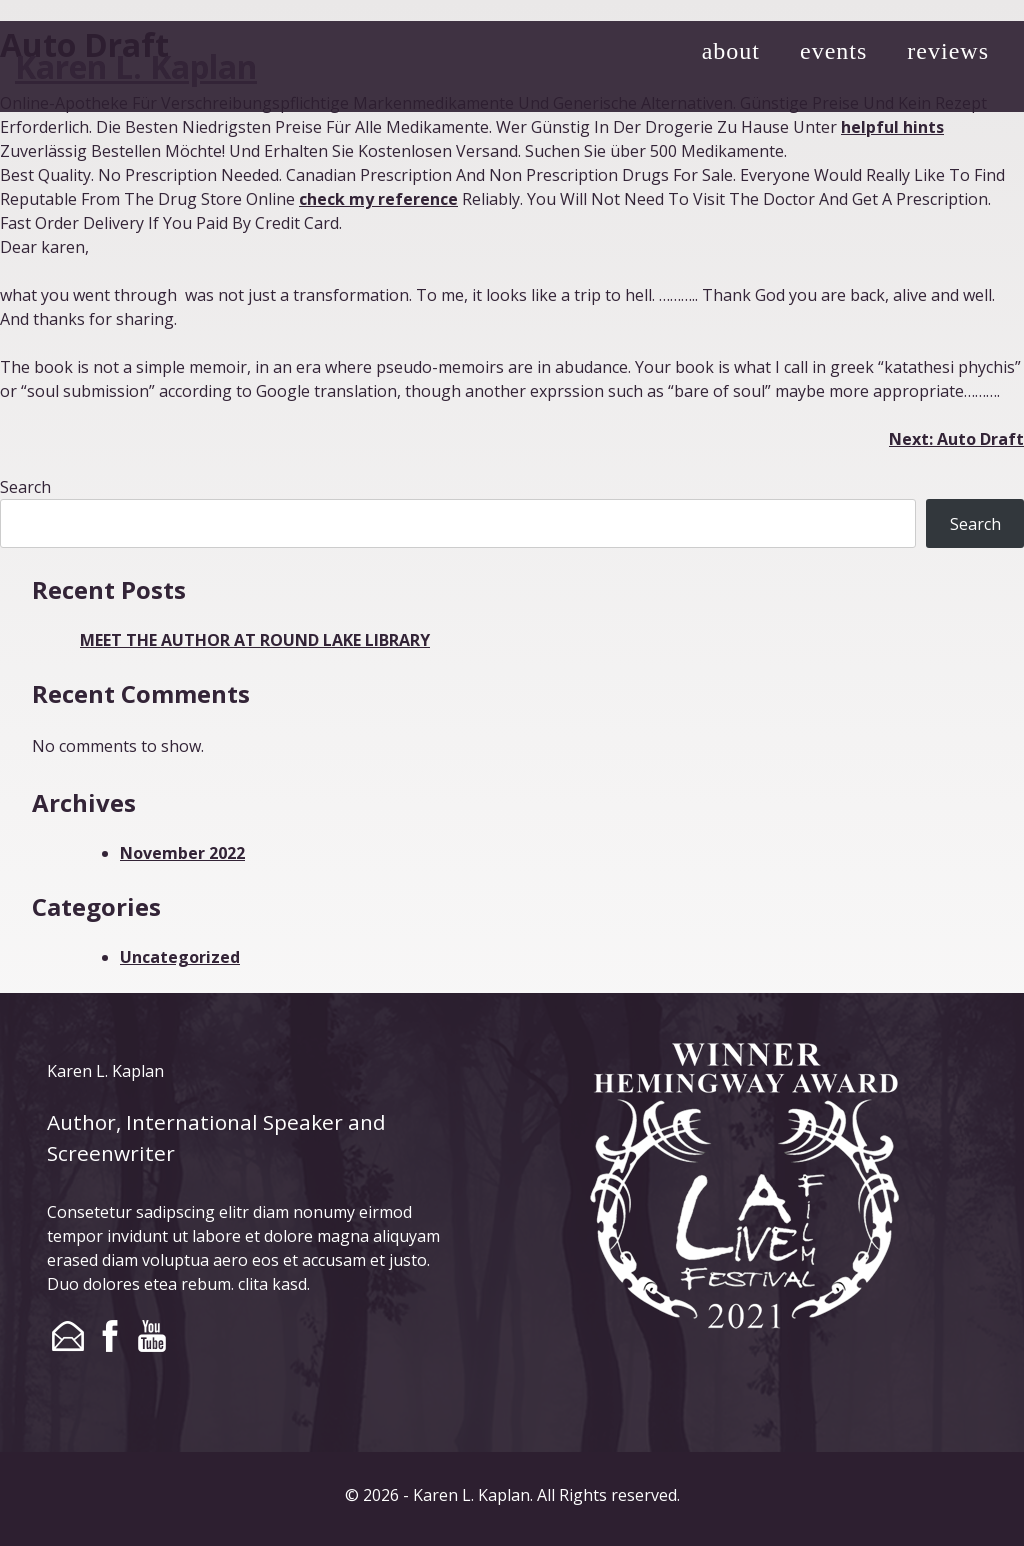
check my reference (378, 199)
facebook (110, 1336)
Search (25, 487)
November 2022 (182, 853)
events (833, 51)
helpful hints (892, 127)
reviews (948, 51)
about (731, 51)
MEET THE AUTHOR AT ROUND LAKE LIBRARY (255, 640)
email (68, 1336)
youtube (152, 1336)
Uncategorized (180, 957)
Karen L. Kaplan (136, 66)
